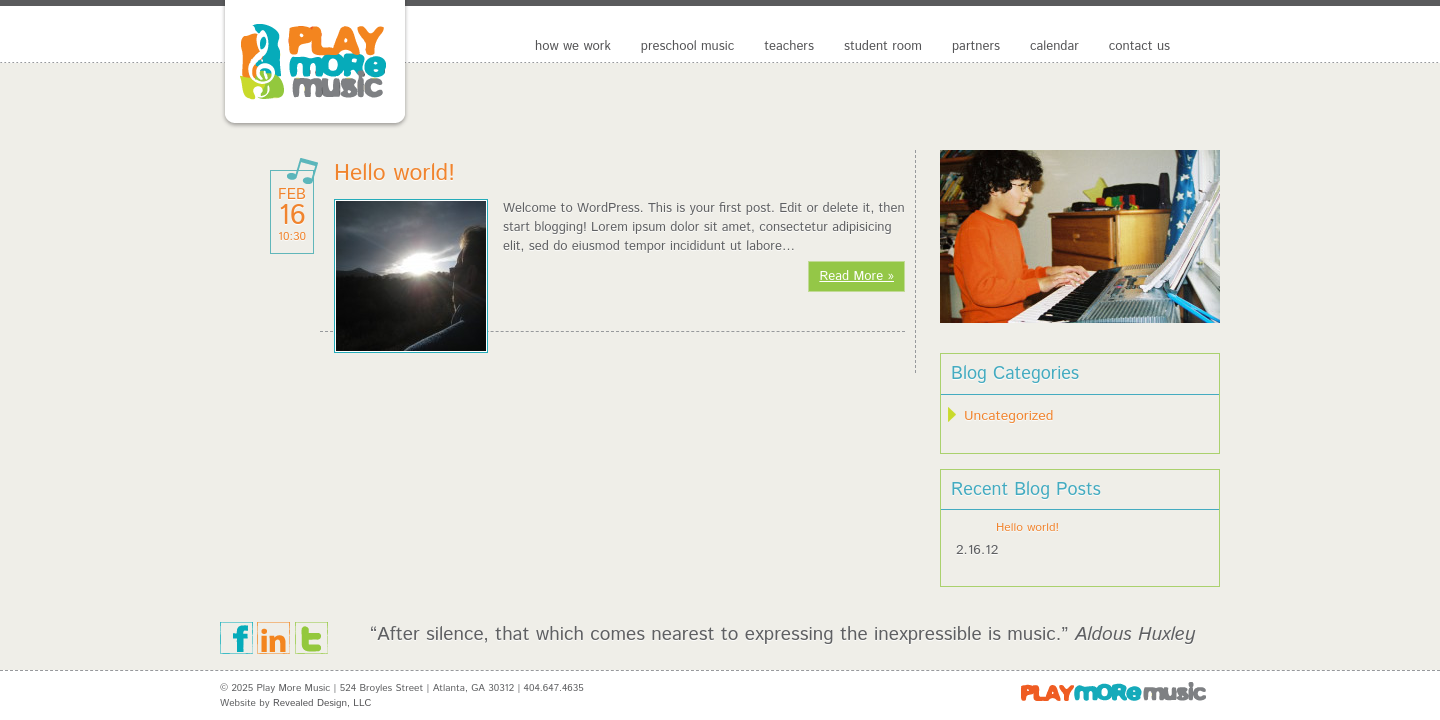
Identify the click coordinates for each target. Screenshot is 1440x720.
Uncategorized (1009, 416)
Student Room (883, 46)
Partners (976, 46)
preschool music (687, 46)
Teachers (789, 46)
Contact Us (1139, 46)
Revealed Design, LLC (322, 703)
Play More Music (345, 65)
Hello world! (394, 173)
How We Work (573, 46)
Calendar (1054, 46)
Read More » (856, 276)
